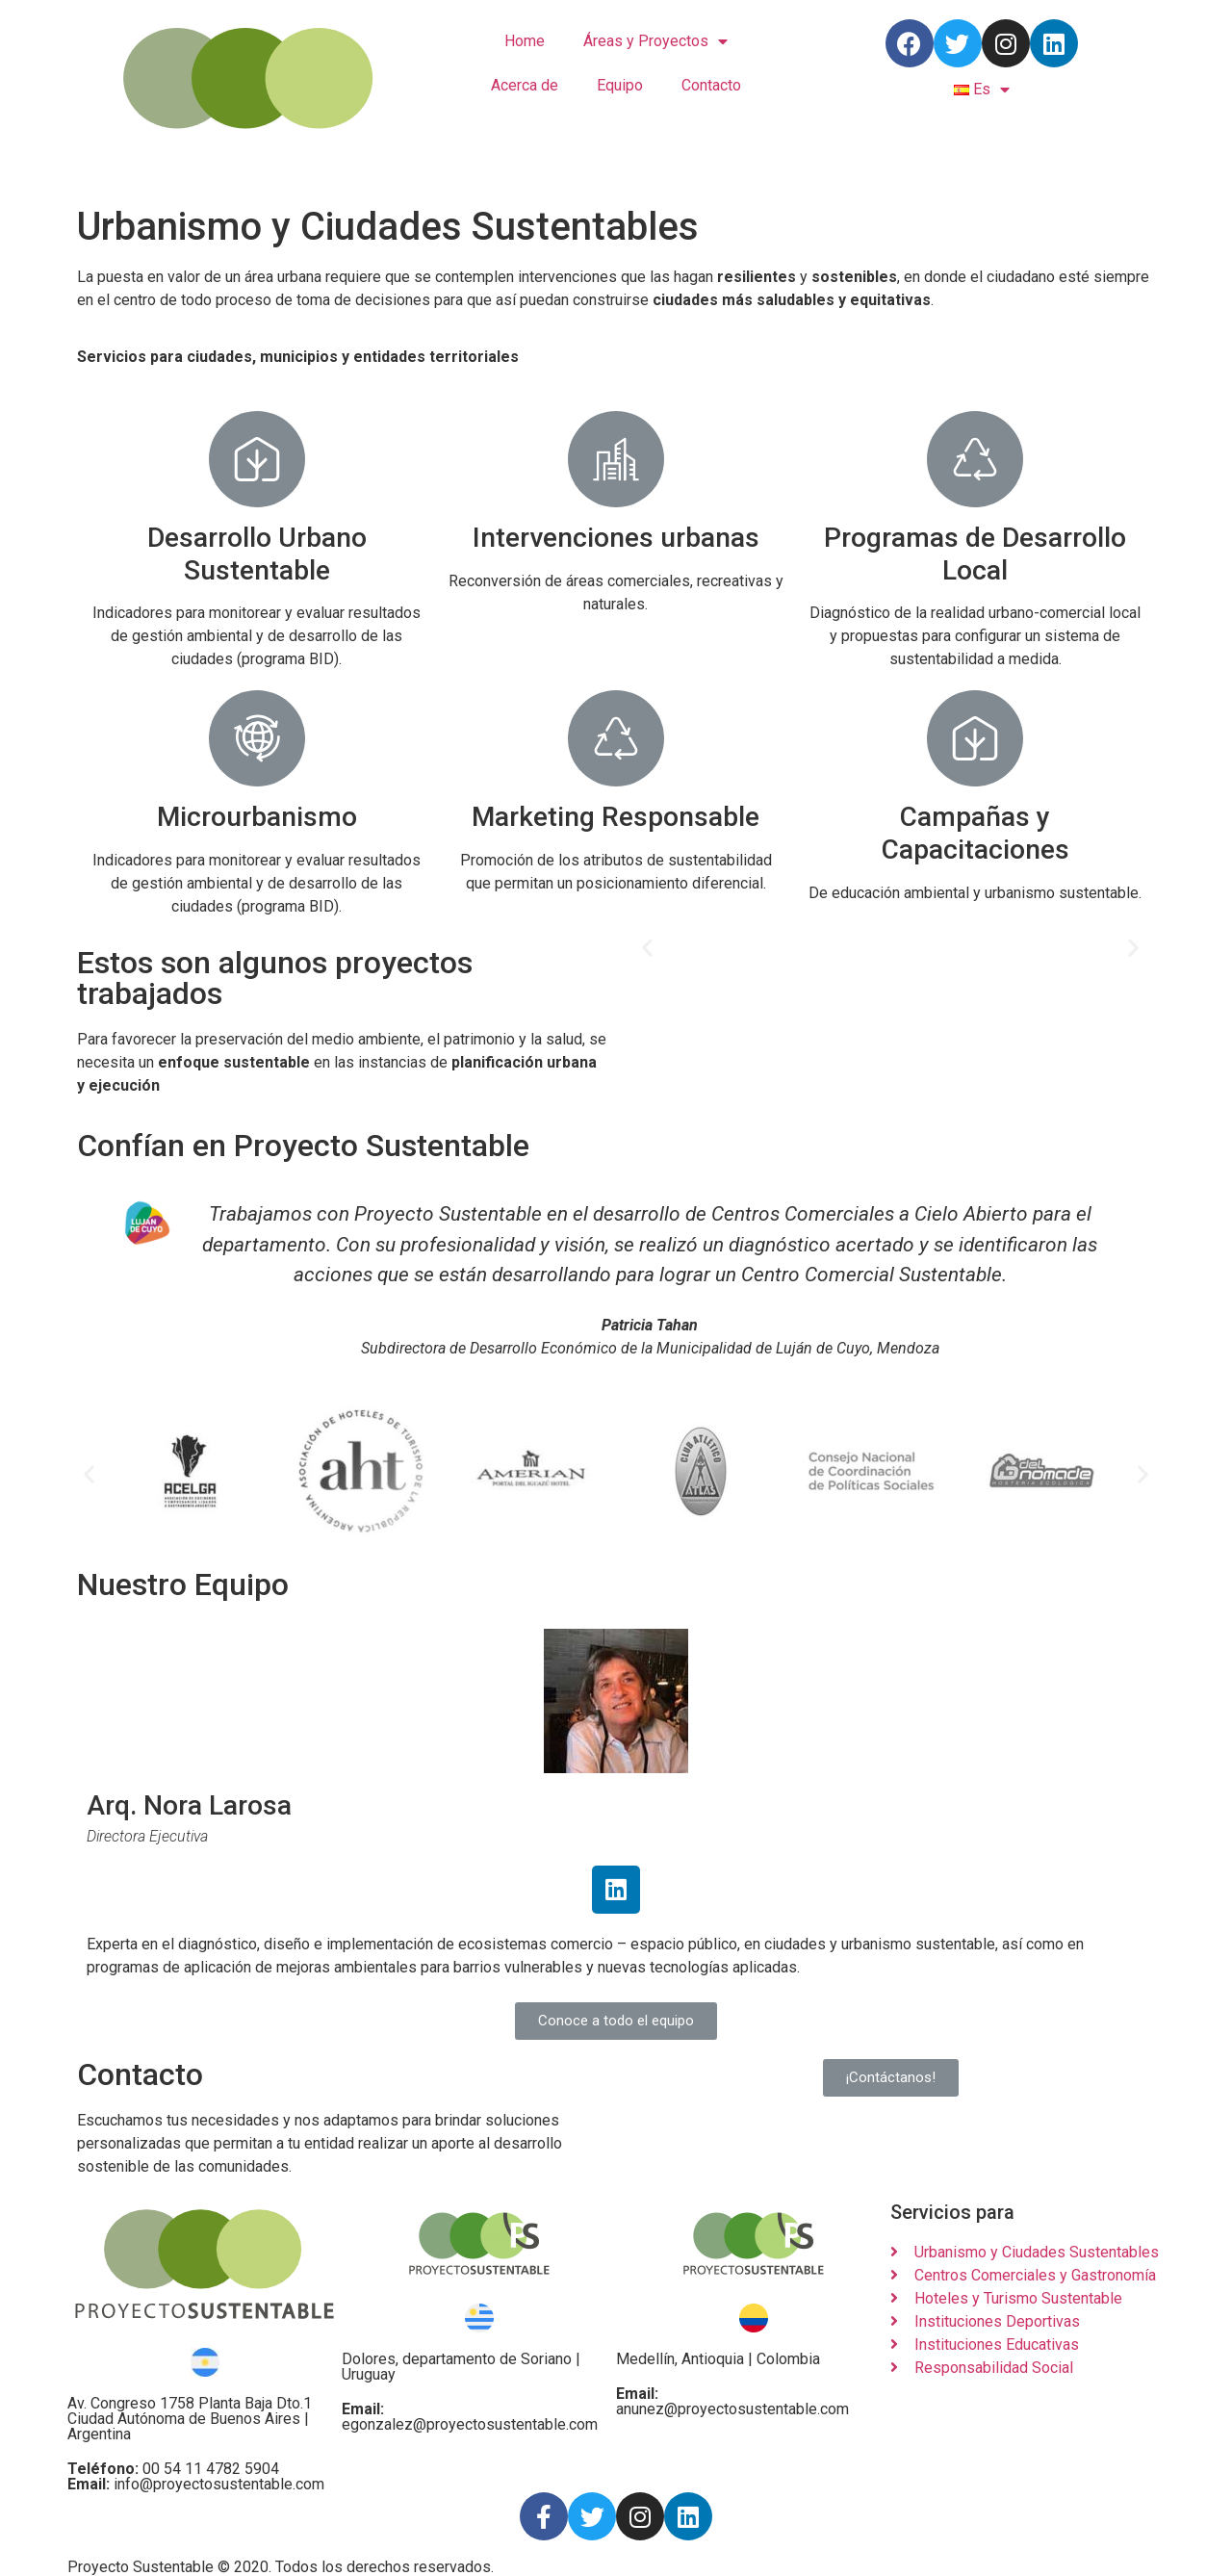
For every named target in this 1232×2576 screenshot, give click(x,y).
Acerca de (524, 85)
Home (524, 41)
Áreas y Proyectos (655, 42)
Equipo (620, 85)
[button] (647, 947)
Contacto (711, 85)
